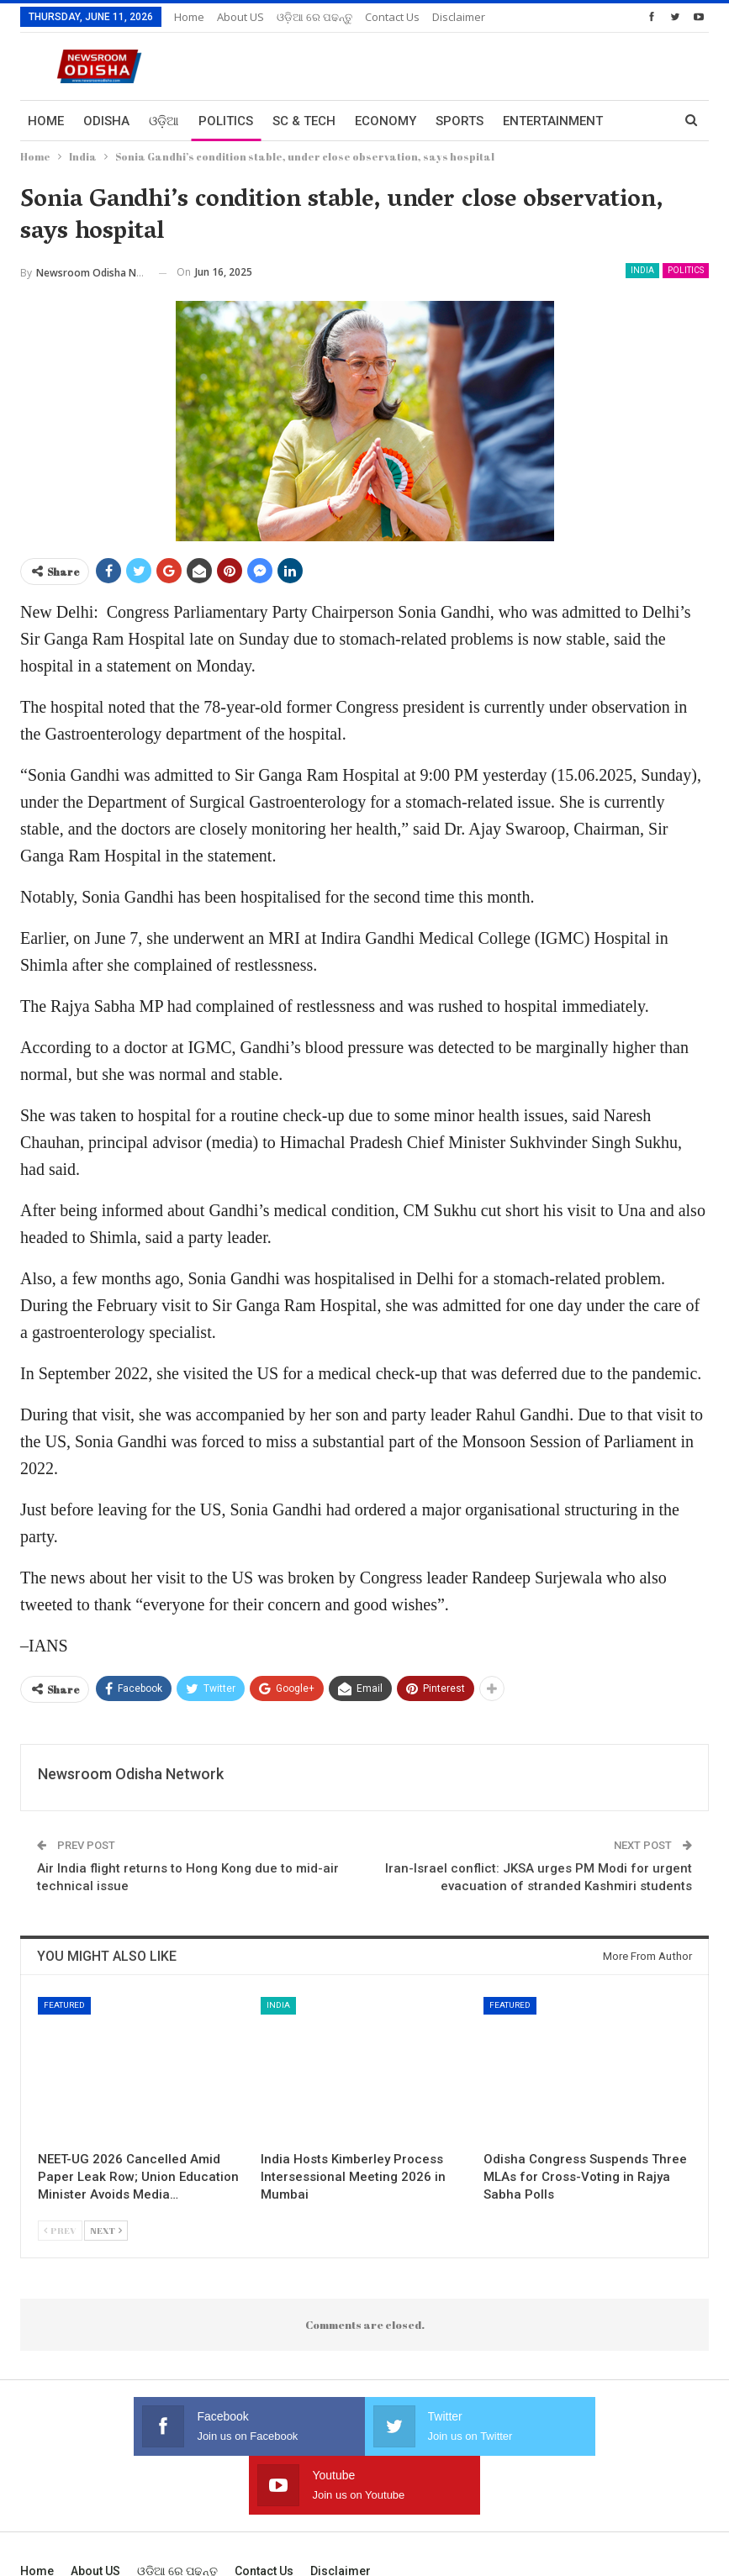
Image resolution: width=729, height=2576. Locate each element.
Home (189, 16)
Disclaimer (458, 16)
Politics (225, 121)
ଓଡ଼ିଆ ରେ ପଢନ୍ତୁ (314, 16)
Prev (60, 2230)
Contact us (392, 16)
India (642, 270)
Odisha (106, 121)
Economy (385, 121)
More (520, 121)
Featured (64, 2005)
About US (240, 16)
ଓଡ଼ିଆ (164, 121)
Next (106, 2230)
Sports (459, 121)
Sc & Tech (303, 121)
